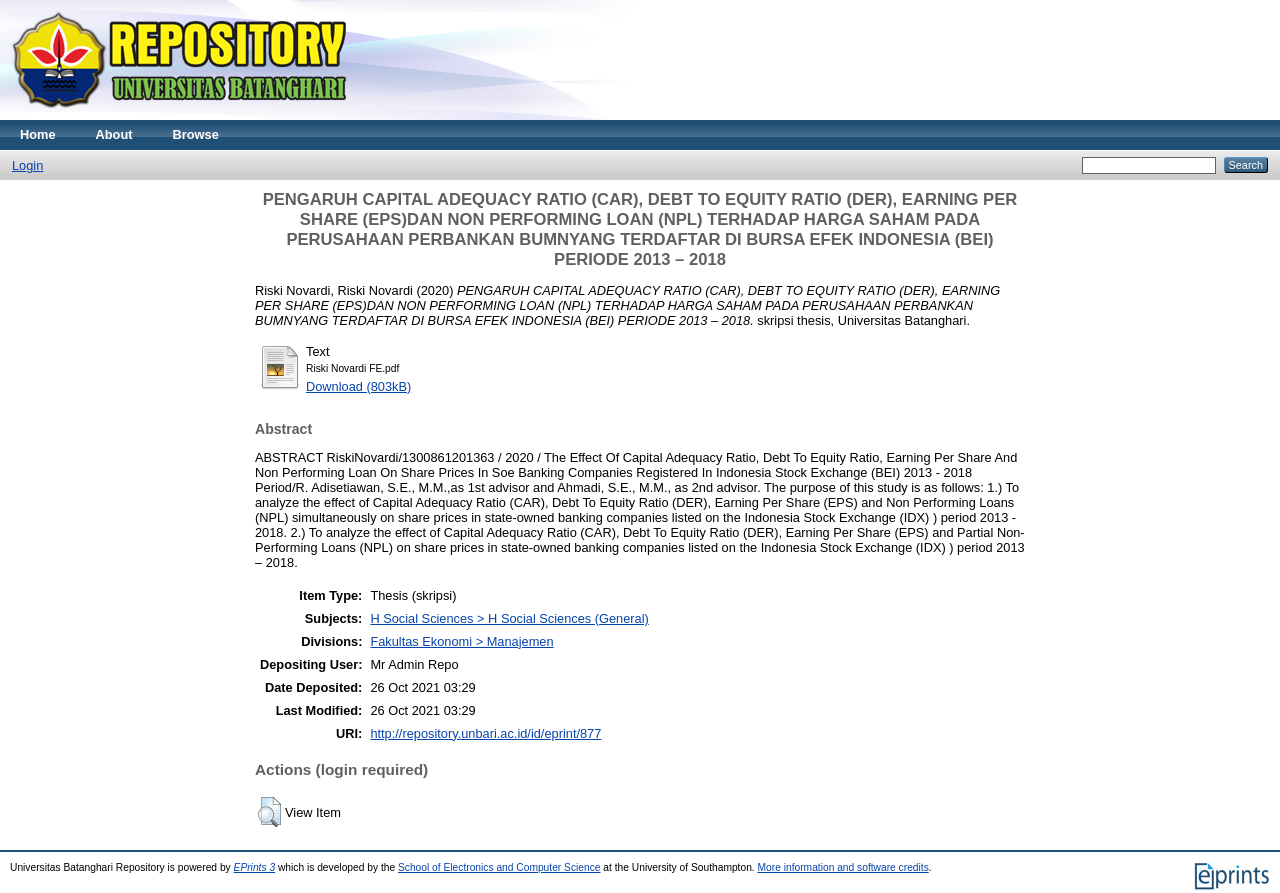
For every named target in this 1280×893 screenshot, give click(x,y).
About (114, 134)
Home (38, 134)
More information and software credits (843, 867)
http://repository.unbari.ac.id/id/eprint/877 (485, 733)
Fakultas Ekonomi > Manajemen (461, 641)
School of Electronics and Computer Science (499, 867)
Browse (196, 134)
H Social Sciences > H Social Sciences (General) (509, 618)
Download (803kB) (358, 386)
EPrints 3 (255, 867)
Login (27, 165)
